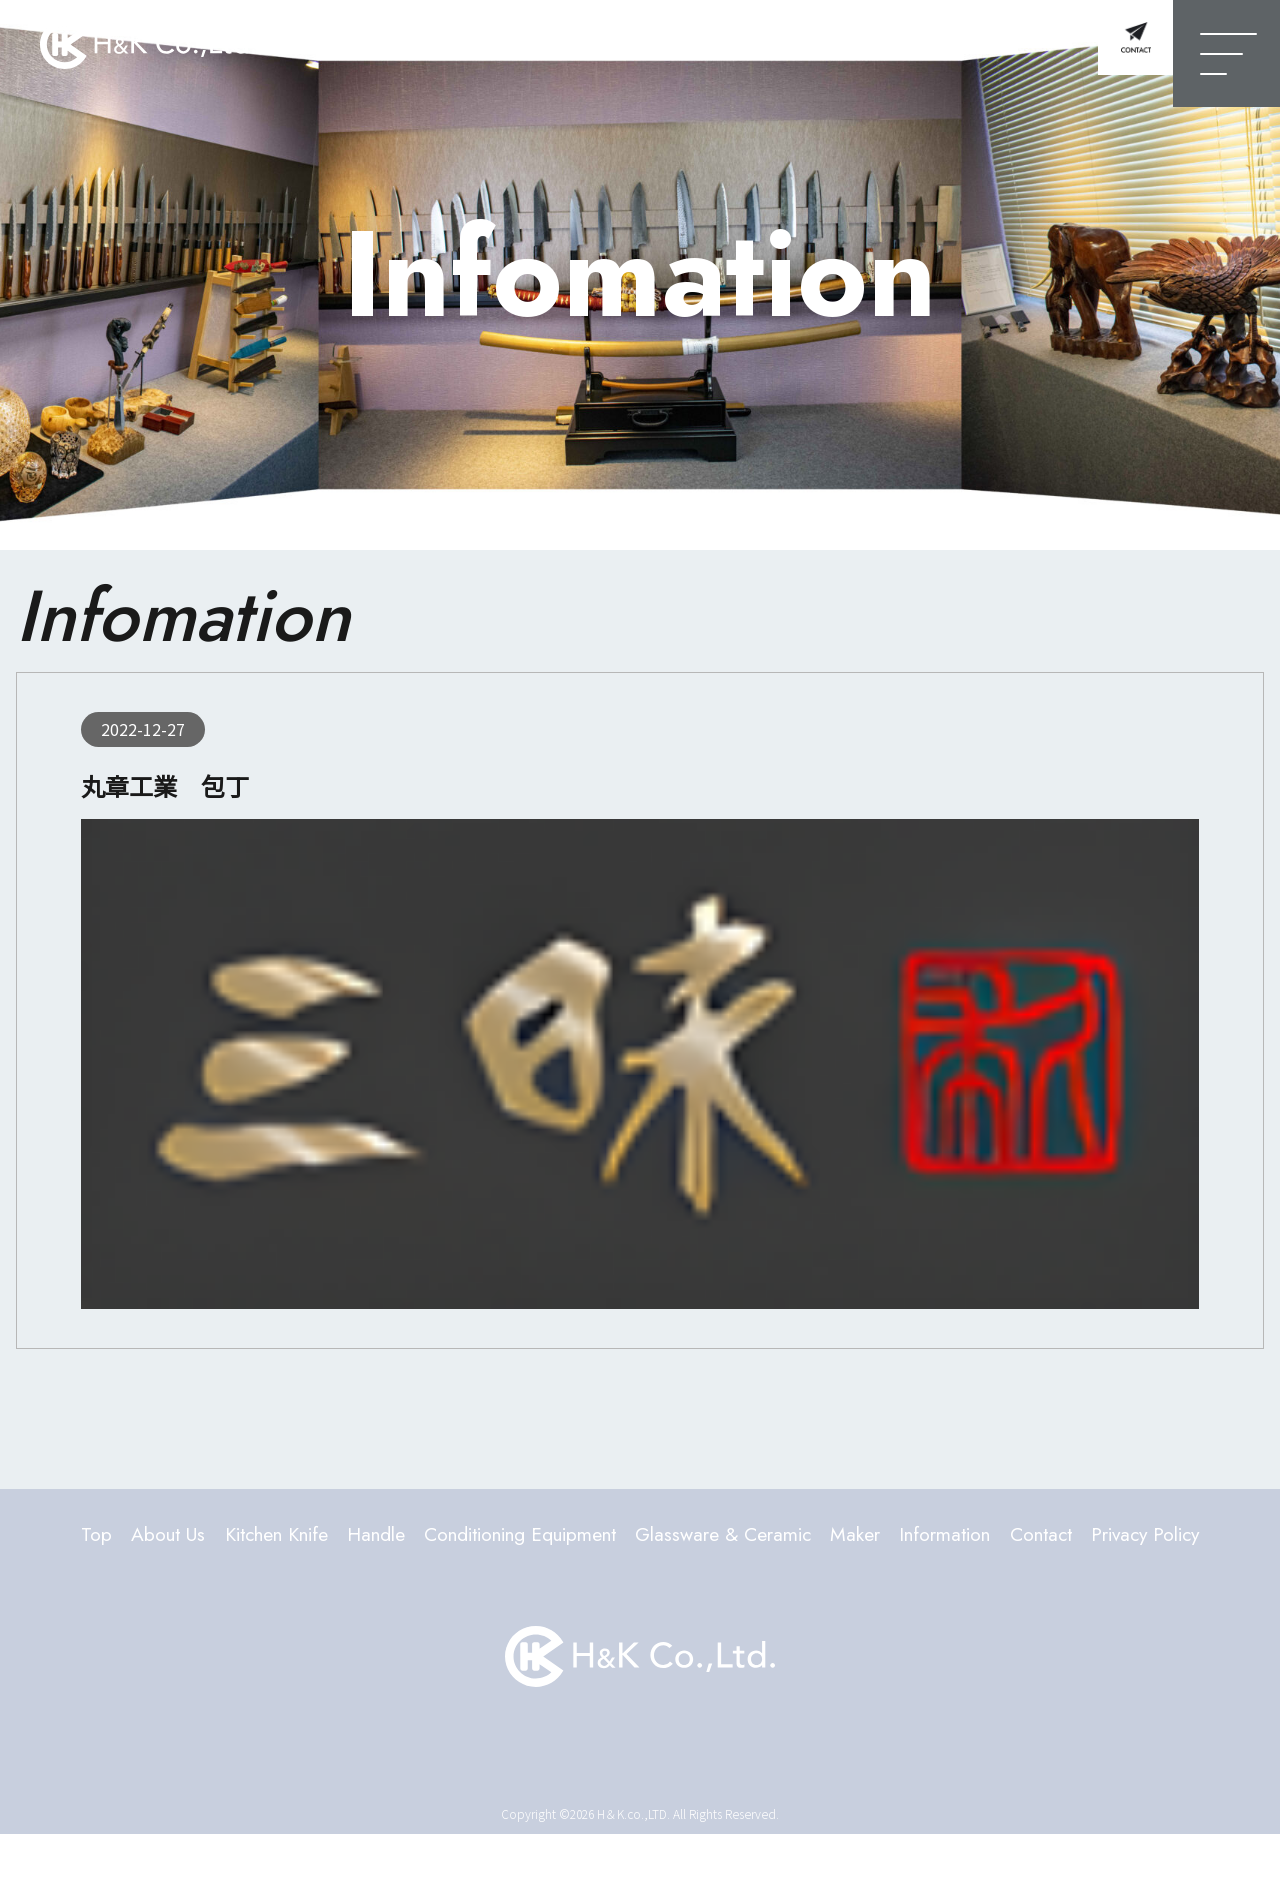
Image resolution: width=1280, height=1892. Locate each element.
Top (76, 1536)
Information (1073, 1536)
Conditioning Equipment (577, 1536)
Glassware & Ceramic (818, 1536)
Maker (969, 1536)
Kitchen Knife (285, 1536)
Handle (403, 1536)
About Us (157, 1536)
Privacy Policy (640, 1589)
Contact (1185, 1536)
